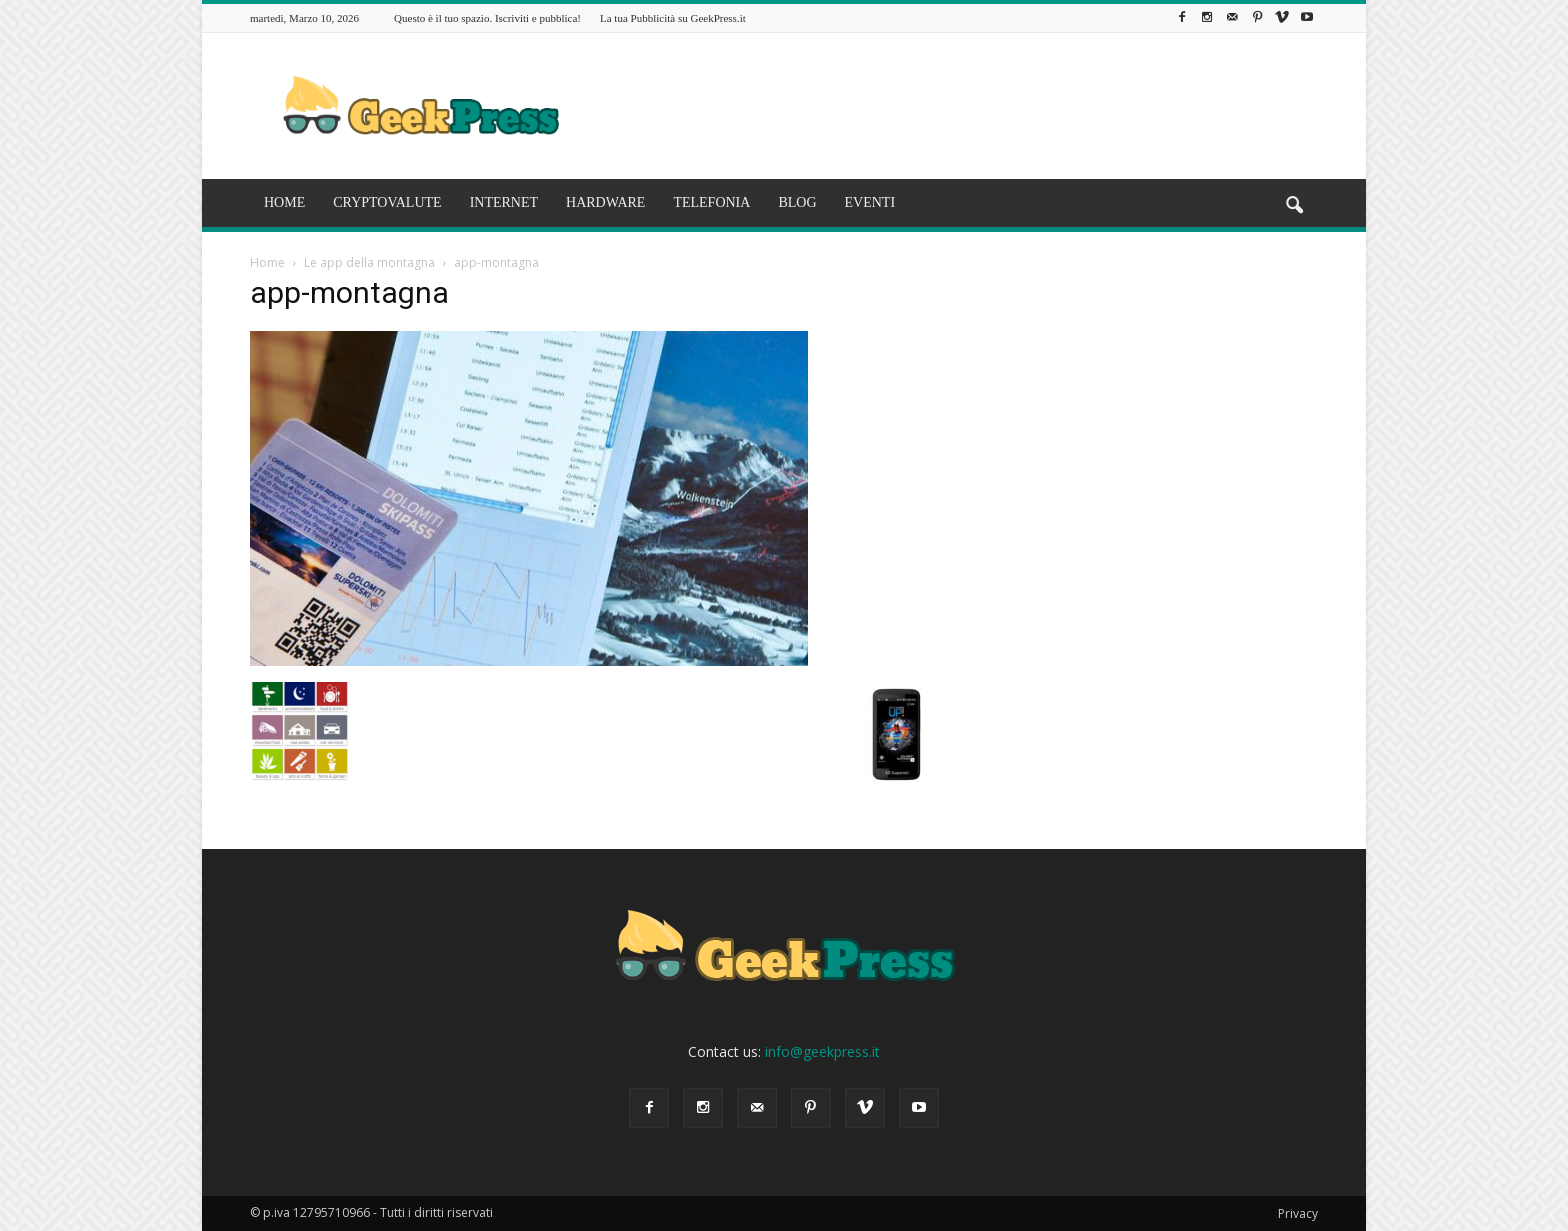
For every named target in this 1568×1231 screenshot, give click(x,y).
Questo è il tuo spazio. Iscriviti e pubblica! (487, 18)
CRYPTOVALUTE (387, 202)
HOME (284, 202)
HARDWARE (605, 202)
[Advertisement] (954, 106)
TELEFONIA (711, 202)
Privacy (1298, 1213)
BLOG (797, 202)
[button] (1294, 206)
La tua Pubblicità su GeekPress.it (673, 18)
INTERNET (504, 202)
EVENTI (870, 202)
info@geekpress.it (822, 1051)
